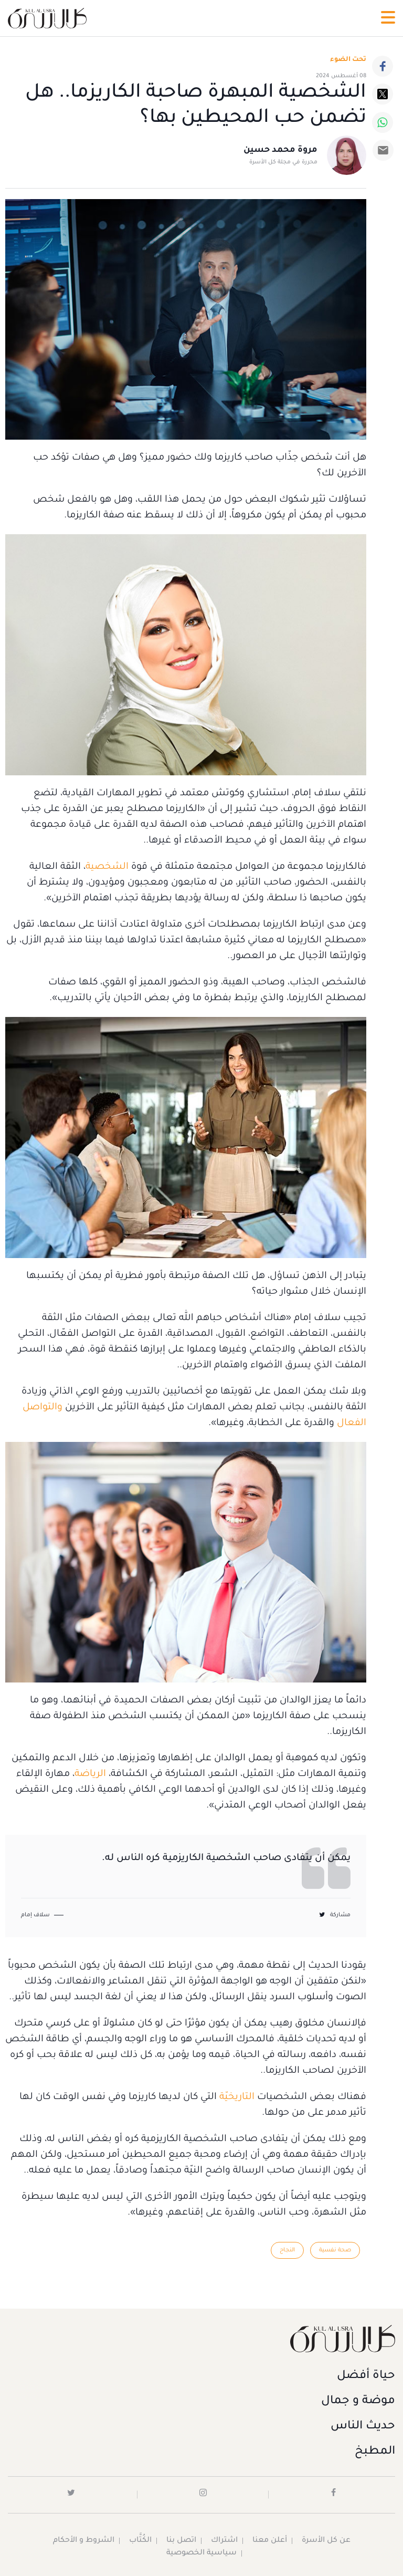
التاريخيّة (236, 2097)
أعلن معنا (269, 2541)
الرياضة (90, 1774)
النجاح (287, 2250)
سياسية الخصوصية (201, 2553)
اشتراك (224, 2541)
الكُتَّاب (140, 2541)
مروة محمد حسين (280, 150)
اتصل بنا (181, 2541)
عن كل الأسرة (326, 2541)
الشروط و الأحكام (83, 2541)
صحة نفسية (335, 2250)
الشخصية (107, 867)
